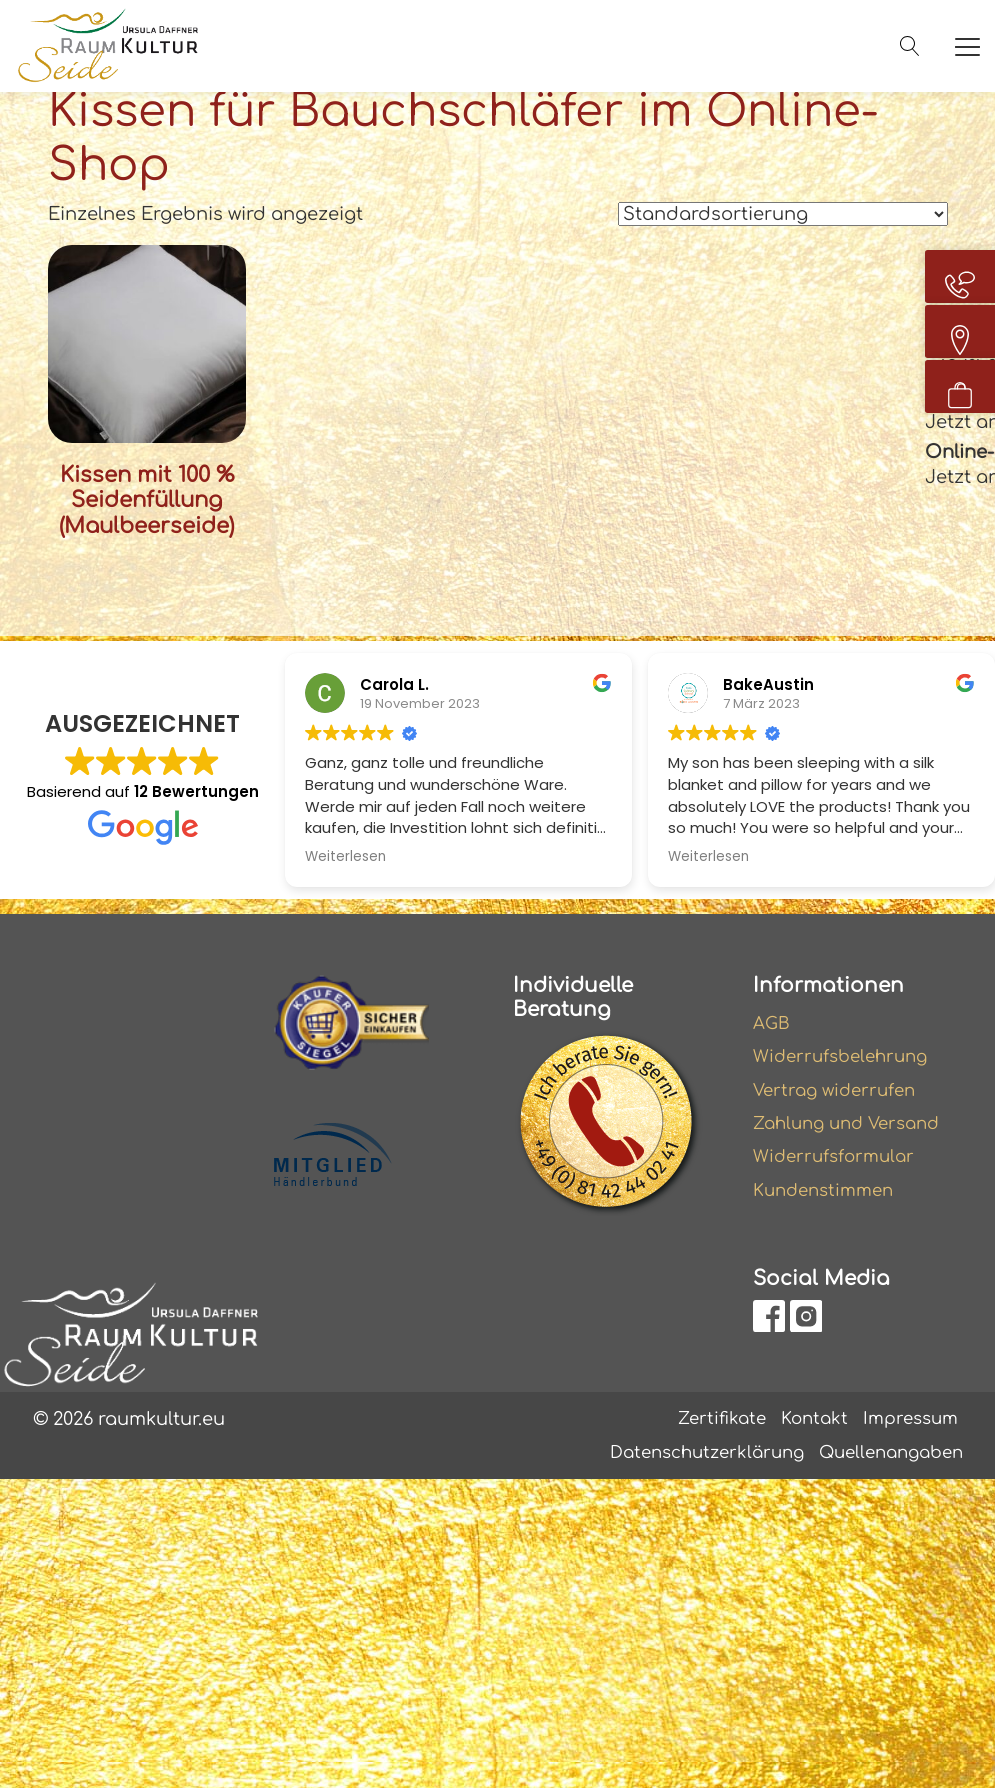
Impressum (907, 1424)
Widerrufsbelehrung (846, 1053)
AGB (773, 1018)
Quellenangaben (885, 1460)
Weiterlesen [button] (345, 851)
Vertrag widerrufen (839, 1088)
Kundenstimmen (828, 1194)
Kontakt (805, 1424)
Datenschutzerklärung (688, 1460)
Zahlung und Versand (853, 1124)
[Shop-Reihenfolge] (783, 214)
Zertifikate (709, 1424)
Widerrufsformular (838, 1159)
